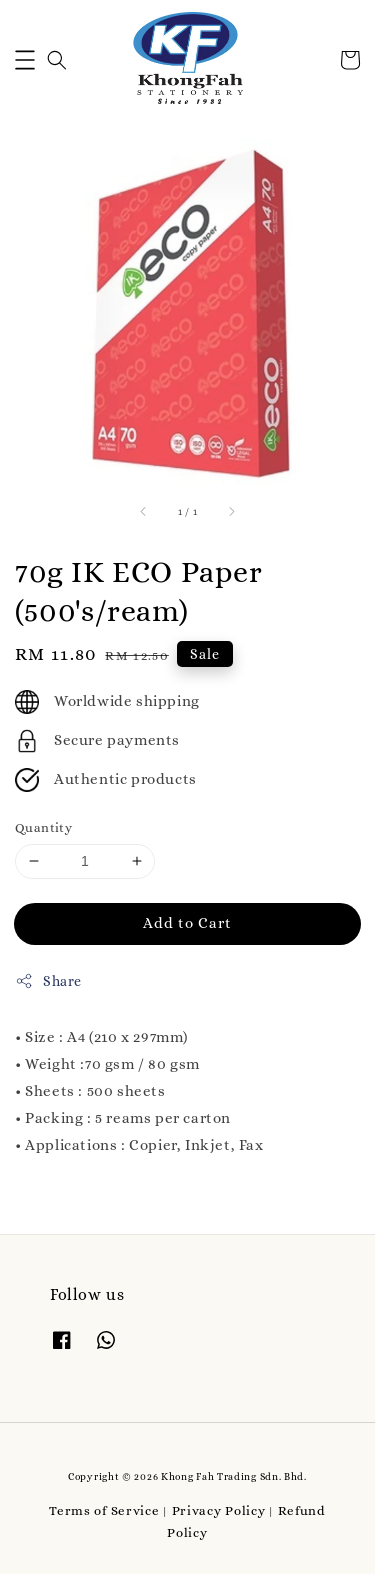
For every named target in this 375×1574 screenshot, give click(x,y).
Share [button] (48, 981)
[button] (25, 60)
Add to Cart (187, 923)
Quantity (43, 827)
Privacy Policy (219, 1510)
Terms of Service (104, 1510)
